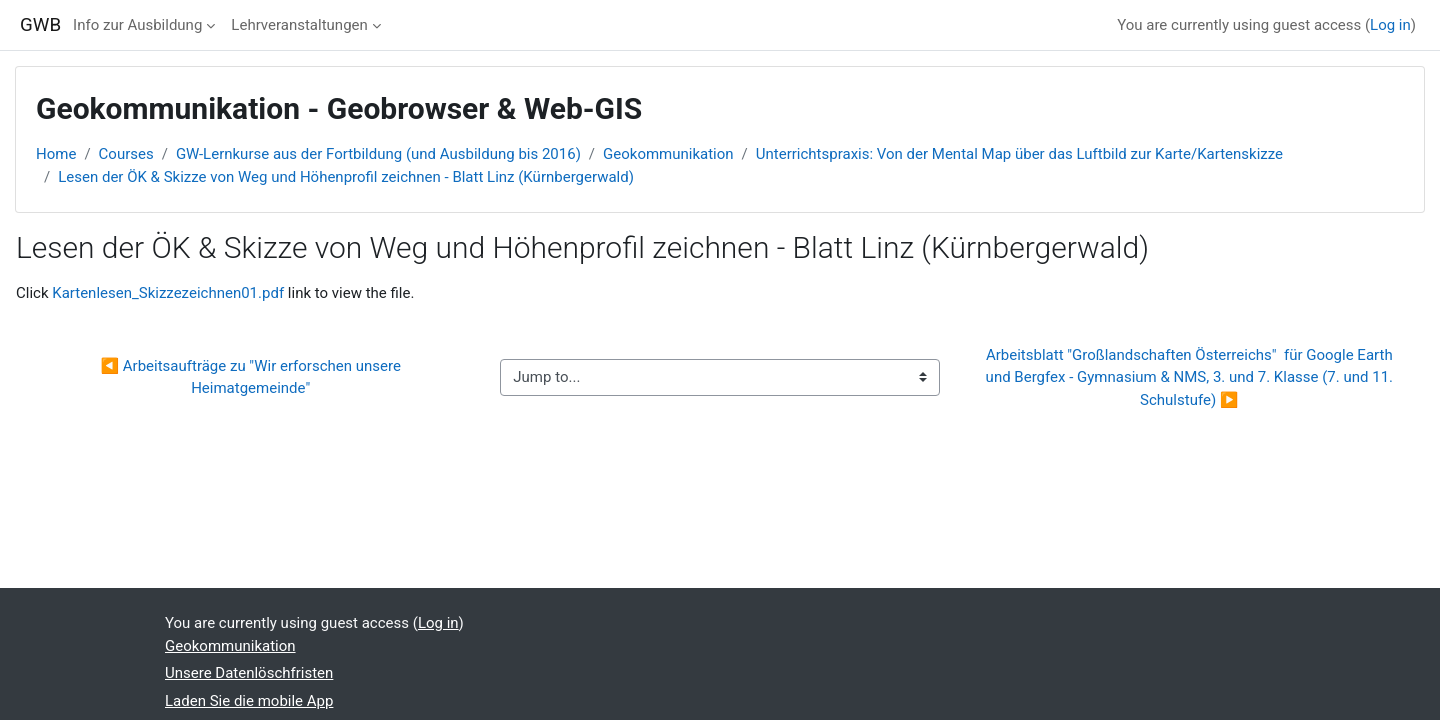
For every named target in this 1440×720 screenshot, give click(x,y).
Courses (126, 154)
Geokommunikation (668, 154)
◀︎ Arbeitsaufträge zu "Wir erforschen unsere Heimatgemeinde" (252, 377)
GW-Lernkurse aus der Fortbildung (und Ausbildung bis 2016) (378, 154)
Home (56, 154)
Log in (1390, 25)
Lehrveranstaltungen (299, 25)
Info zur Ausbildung (137, 25)
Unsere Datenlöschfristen (249, 673)
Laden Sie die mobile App (249, 701)
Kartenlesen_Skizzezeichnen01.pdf (168, 293)
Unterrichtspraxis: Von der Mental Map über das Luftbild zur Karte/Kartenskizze (1019, 154)
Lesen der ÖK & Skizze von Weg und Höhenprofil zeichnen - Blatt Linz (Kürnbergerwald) (346, 177)
